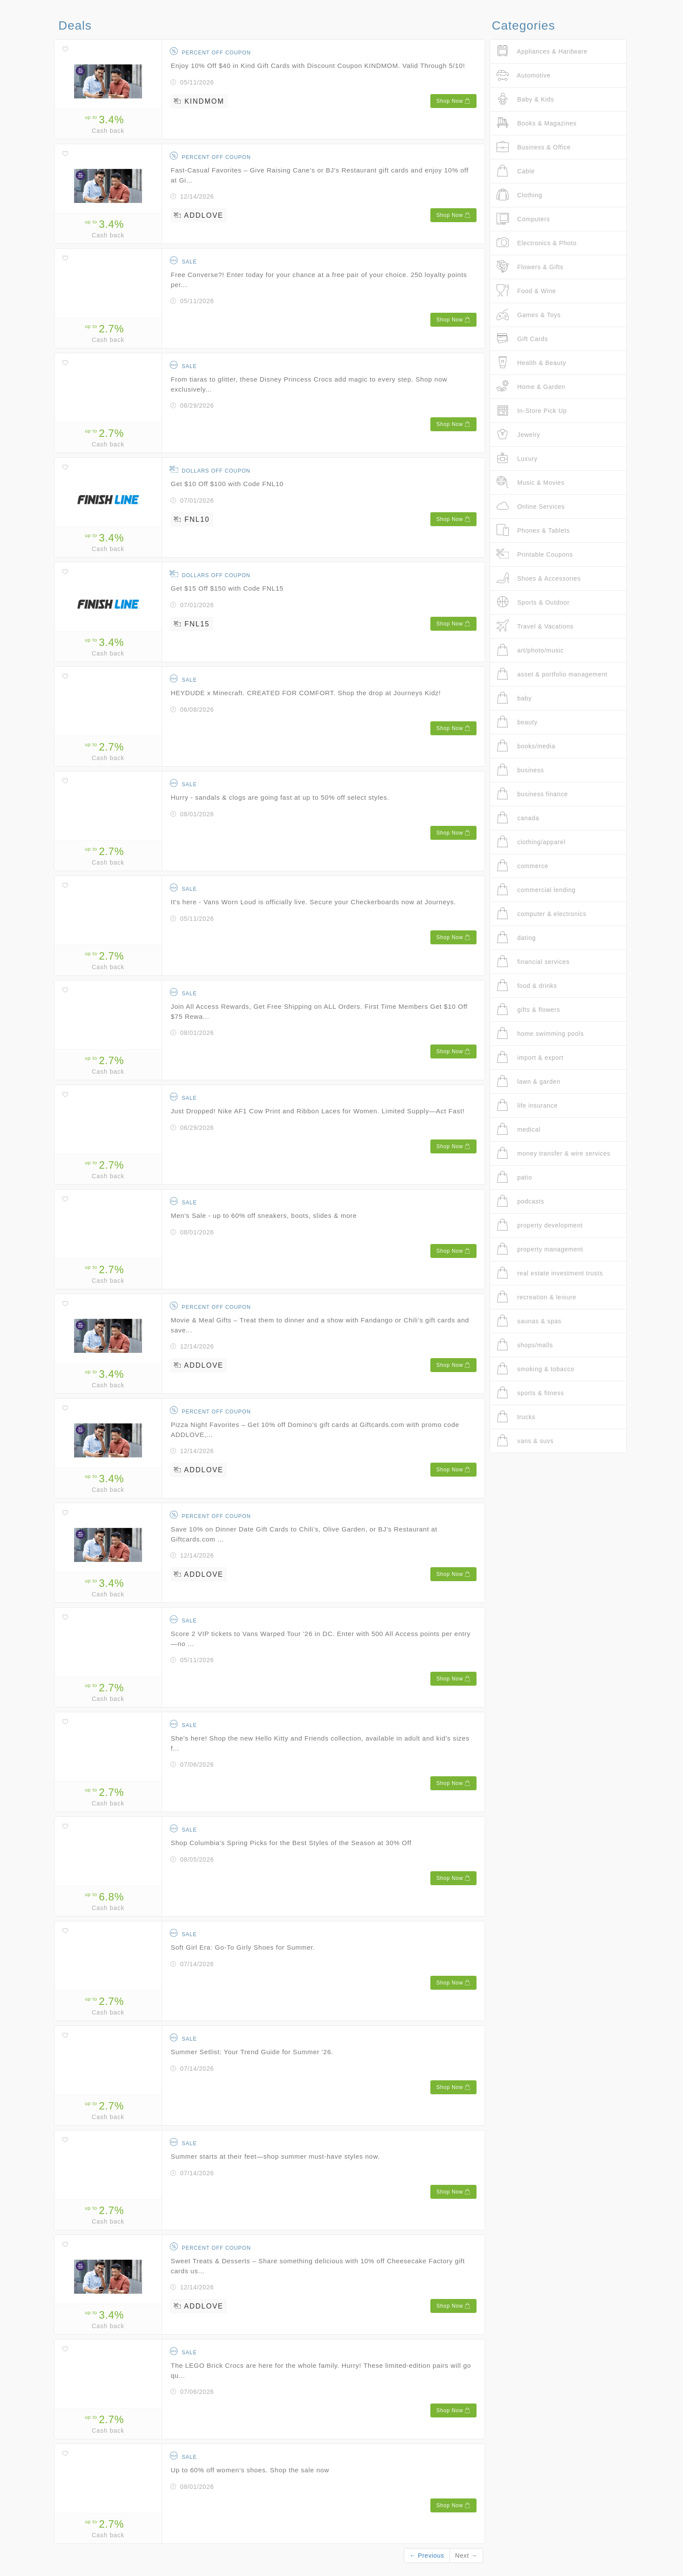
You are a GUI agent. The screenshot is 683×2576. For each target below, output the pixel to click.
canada (518, 818)
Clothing (519, 195)
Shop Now (453, 101)
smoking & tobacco (535, 1369)
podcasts (520, 1201)
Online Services (531, 506)
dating (516, 937)
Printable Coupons (535, 554)
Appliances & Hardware (542, 51)
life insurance (527, 1105)
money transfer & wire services (553, 1153)
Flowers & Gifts (530, 267)
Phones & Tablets (533, 530)
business (520, 770)
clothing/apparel (531, 842)
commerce (522, 865)
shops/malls (525, 1345)
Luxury (517, 458)
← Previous (426, 2555)
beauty (517, 722)
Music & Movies (531, 482)
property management (540, 1249)
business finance (532, 794)
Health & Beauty (531, 362)
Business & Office (534, 147)
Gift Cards (522, 338)
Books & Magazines (537, 123)
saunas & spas (529, 1321)
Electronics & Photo (537, 243)
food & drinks (527, 985)
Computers (523, 219)
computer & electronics (541, 913)
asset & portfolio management (552, 674)
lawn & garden (529, 1081)
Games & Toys (529, 314)
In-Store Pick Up (532, 410)
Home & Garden (531, 386)
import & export (530, 1057)
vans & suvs (525, 1440)
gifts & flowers (528, 1009)
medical (519, 1129)
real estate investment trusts (550, 1273)
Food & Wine (526, 290)
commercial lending (536, 889)
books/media (526, 746)
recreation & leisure (536, 1297)
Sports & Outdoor (533, 602)
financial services (533, 961)
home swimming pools (540, 1033)
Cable (516, 171)
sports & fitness (530, 1393)
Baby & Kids (525, 99)
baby (514, 698)
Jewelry (518, 434)
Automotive (524, 75)
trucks (516, 1416)
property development (540, 1225)
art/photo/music (530, 650)
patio (514, 1177)
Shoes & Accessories (539, 578)
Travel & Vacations (535, 626)
